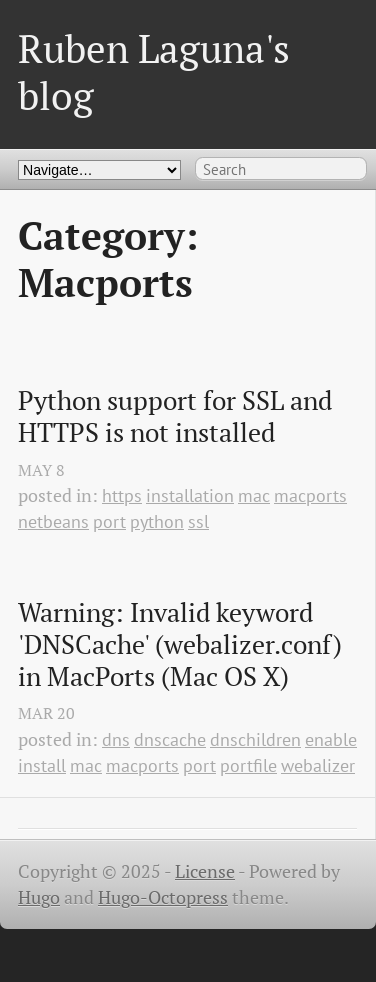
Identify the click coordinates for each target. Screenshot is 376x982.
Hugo (39, 897)
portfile (248, 765)
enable (331, 739)
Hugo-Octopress (163, 897)
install (42, 765)
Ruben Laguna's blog (154, 71)
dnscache (170, 739)
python (157, 521)
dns (116, 739)
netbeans (53, 521)
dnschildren (255, 739)
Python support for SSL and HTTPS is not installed (178, 416)
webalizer (318, 765)
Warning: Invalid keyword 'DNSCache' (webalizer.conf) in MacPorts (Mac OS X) (183, 644)
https (122, 495)
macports (310, 495)
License (205, 871)
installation (190, 495)
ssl (198, 521)
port (109, 521)
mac (254, 495)
